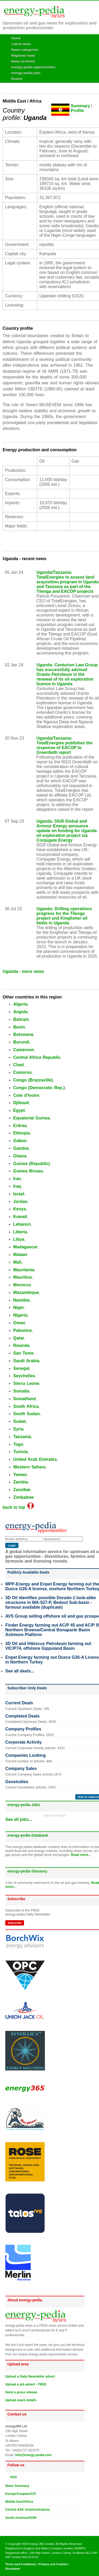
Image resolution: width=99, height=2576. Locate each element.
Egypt (19, 1110)
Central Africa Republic (37, 1057)
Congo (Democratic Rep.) (39, 1087)
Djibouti (21, 1102)
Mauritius (22, 1277)
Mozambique (26, 1292)
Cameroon (23, 1049)
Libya (18, 1239)
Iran (17, 1178)
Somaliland (24, 1398)
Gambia (21, 1148)
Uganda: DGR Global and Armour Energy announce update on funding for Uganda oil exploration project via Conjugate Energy (66, 830)
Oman (19, 1323)
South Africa (26, 1406)
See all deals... (19, 1671)
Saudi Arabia (26, 1361)
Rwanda (21, 1345)
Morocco (22, 1285)
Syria (18, 1429)
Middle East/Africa (19, 2502)
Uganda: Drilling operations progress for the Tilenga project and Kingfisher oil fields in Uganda (64, 915)
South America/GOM (20, 2518)
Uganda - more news (23, 971)
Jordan (20, 1201)
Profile (77, 110)
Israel (18, 1194)
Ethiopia (21, 1133)
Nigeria (20, 1315)
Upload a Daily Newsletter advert (30, 2376)
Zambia (20, 1482)
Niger (18, 1307)
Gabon (20, 1140)
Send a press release (21, 2392)
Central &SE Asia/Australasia (27, 2509)
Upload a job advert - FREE (25, 2384)
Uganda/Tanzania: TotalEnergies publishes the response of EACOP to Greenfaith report (64, 745)
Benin (19, 1027)
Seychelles (24, 1376)
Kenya (19, 1209)
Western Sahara (29, 1467)
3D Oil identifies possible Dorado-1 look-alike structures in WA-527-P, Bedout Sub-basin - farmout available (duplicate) (50, 1602)
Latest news (21, 44)
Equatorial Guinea (31, 1118)
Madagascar (25, 1247)
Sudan (19, 1421)
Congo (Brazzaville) (33, 1080)
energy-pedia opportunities (33, 67)
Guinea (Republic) (31, 1163)
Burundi (21, 1042)
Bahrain (21, 1019)
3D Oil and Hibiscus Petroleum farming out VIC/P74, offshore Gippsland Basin (48, 1646)
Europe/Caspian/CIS (20, 2494)
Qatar (18, 1338)
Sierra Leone (26, 1383)
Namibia (21, 1300)
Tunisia (20, 1451)
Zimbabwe (23, 1497)
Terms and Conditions (20, 2564)
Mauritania (23, 1270)
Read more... (81, 1855)
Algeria (20, 1004)
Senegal (21, 1368)
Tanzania (22, 1436)
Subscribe (15, 1922)
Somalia (21, 1391)
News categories (25, 50)
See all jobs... (18, 1819)
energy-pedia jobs (26, 73)
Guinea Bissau (28, 1171)
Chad (18, 1065)
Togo (18, 1444)
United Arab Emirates (35, 1459)
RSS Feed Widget (55, 1815)
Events (17, 79)
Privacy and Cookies (53, 2564)
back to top (18, 1507)
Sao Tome (23, 1353)
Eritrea (20, 1125)
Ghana (19, 1156)
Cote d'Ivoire (26, 1095)
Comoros (22, 1072)
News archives (23, 61)
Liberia (20, 1232)
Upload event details (20, 2400)
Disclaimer (12, 2568)
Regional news (23, 55)
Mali (17, 1262)
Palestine (22, 1330)
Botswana (23, 1034)
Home (16, 38)
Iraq (17, 1186)
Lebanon (22, 1224)
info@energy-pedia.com (33, 2455)
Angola (20, 1012)
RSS (12, 2477)
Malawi (20, 1254)
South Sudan (26, 1413)
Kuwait (20, 1216)
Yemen (20, 1474)
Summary (80, 106)
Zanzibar (22, 1489)
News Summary (17, 2486)
